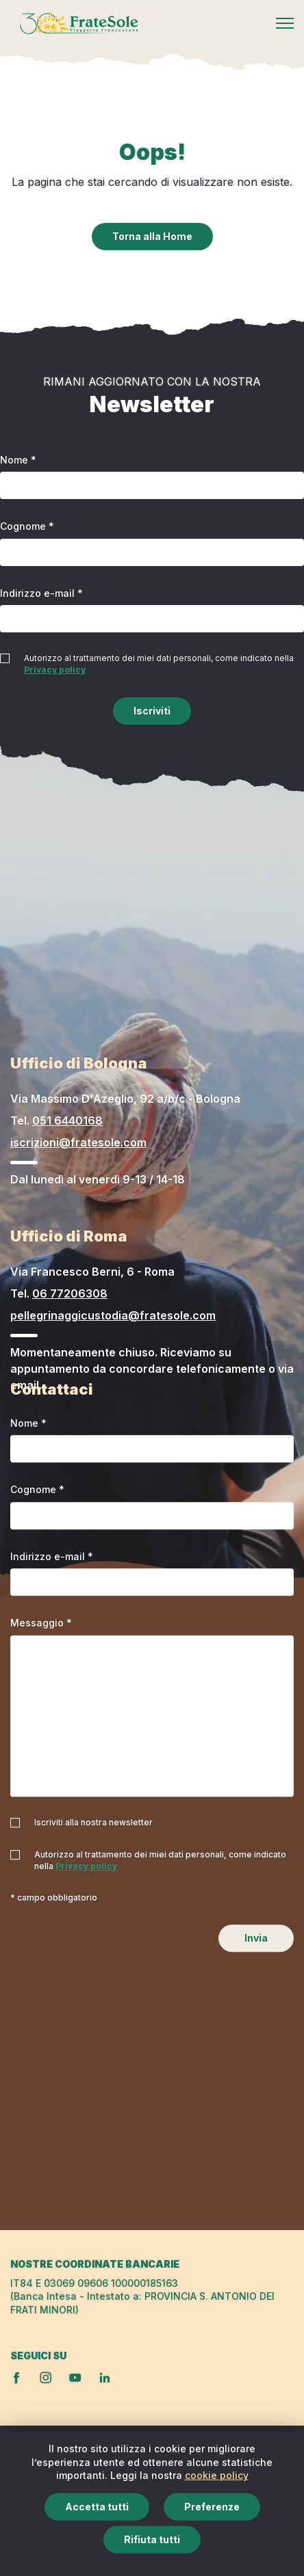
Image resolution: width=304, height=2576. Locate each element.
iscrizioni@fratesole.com (78, 1142)
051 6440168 (67, 1120)
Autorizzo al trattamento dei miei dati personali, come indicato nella (159, 664)
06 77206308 (69, 1293)
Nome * (18, 460)
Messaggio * (41, 1623)
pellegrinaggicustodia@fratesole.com (113, 1315)
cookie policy (217, 2518)
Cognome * (27, 526)
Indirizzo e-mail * (41, 593)
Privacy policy (55, 670)
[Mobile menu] (285, 23)
